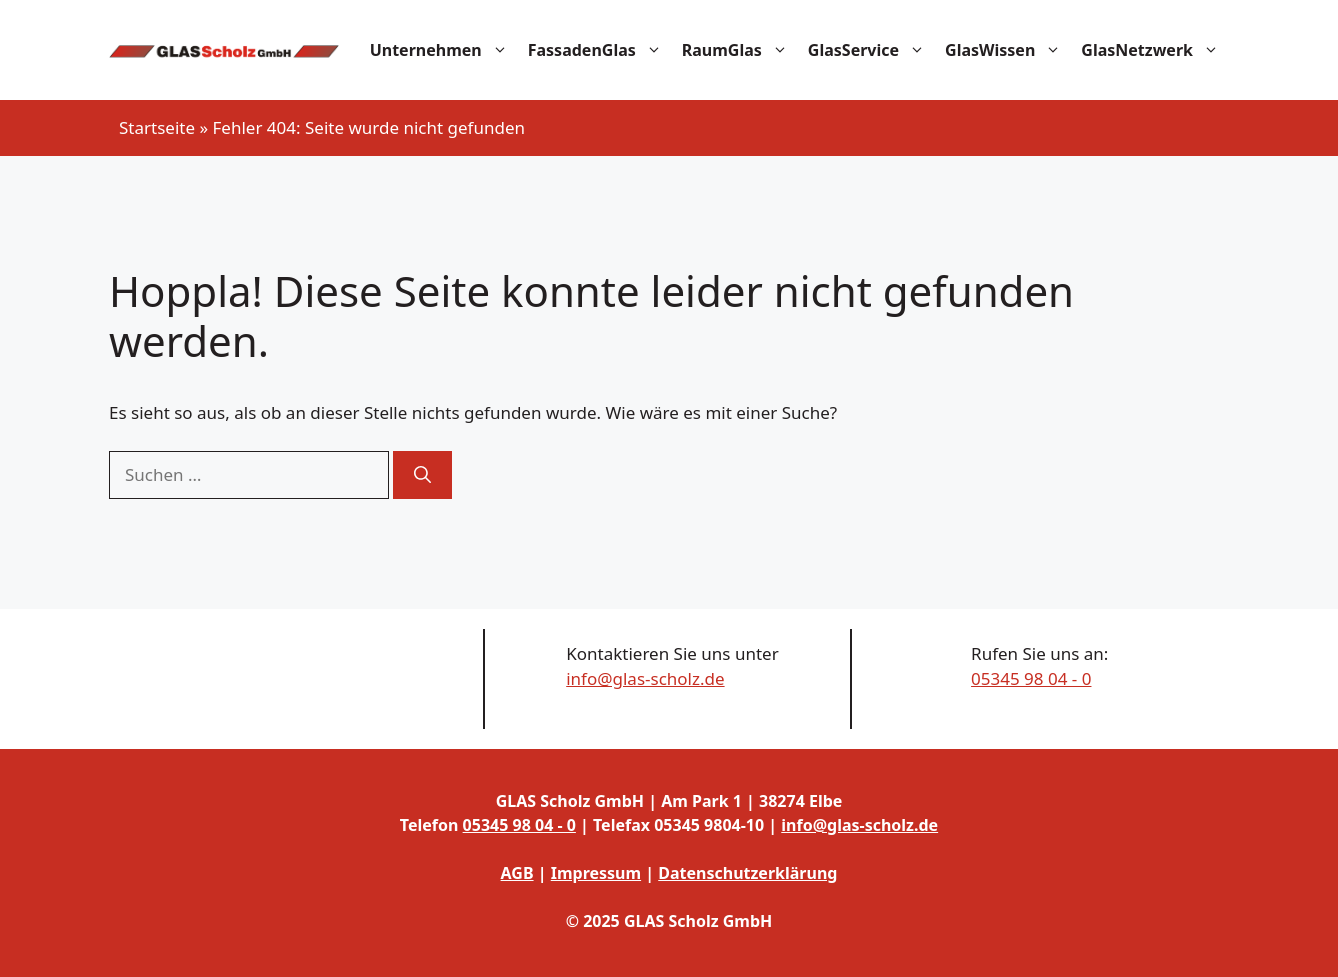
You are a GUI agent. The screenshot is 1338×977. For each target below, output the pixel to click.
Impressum (596, 873)
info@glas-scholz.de (645, 678)
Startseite (157, 127)
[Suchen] (422, 475)
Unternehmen (444, 50)
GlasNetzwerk (1155, 50)
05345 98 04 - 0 (1031, 678)
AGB (517, 873)
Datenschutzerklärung (747, 873)
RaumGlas (740, 50)
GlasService (871, 50)
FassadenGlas (600, 50)
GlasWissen (1008, 50)
